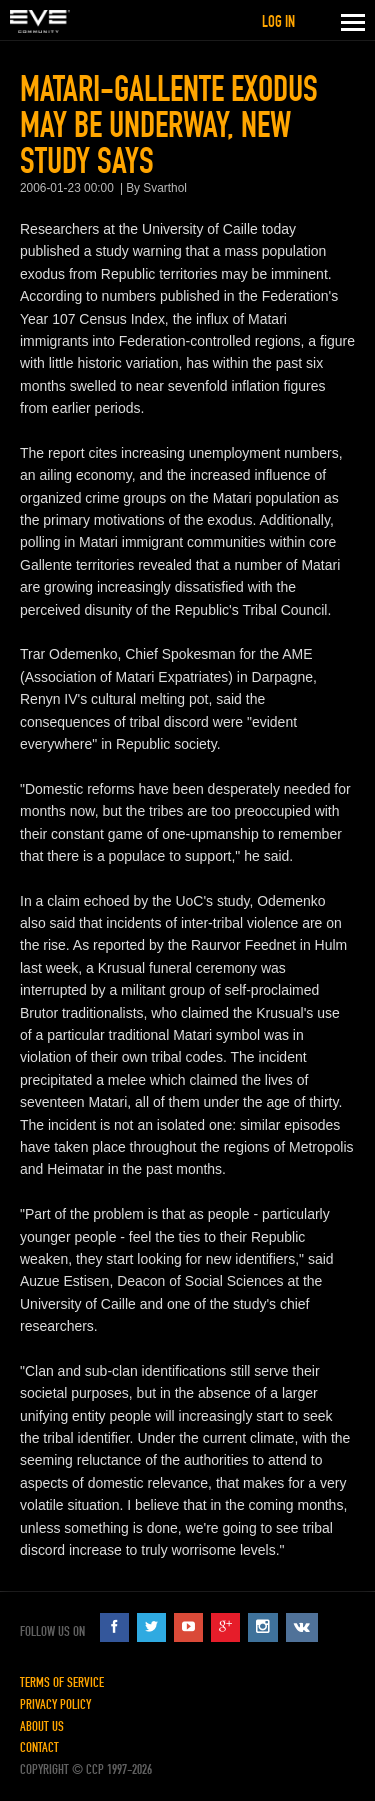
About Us (42, 1726)
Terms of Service (62, 1682)
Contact (39, 1747)
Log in (278, 21)
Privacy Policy (55, 1704)
